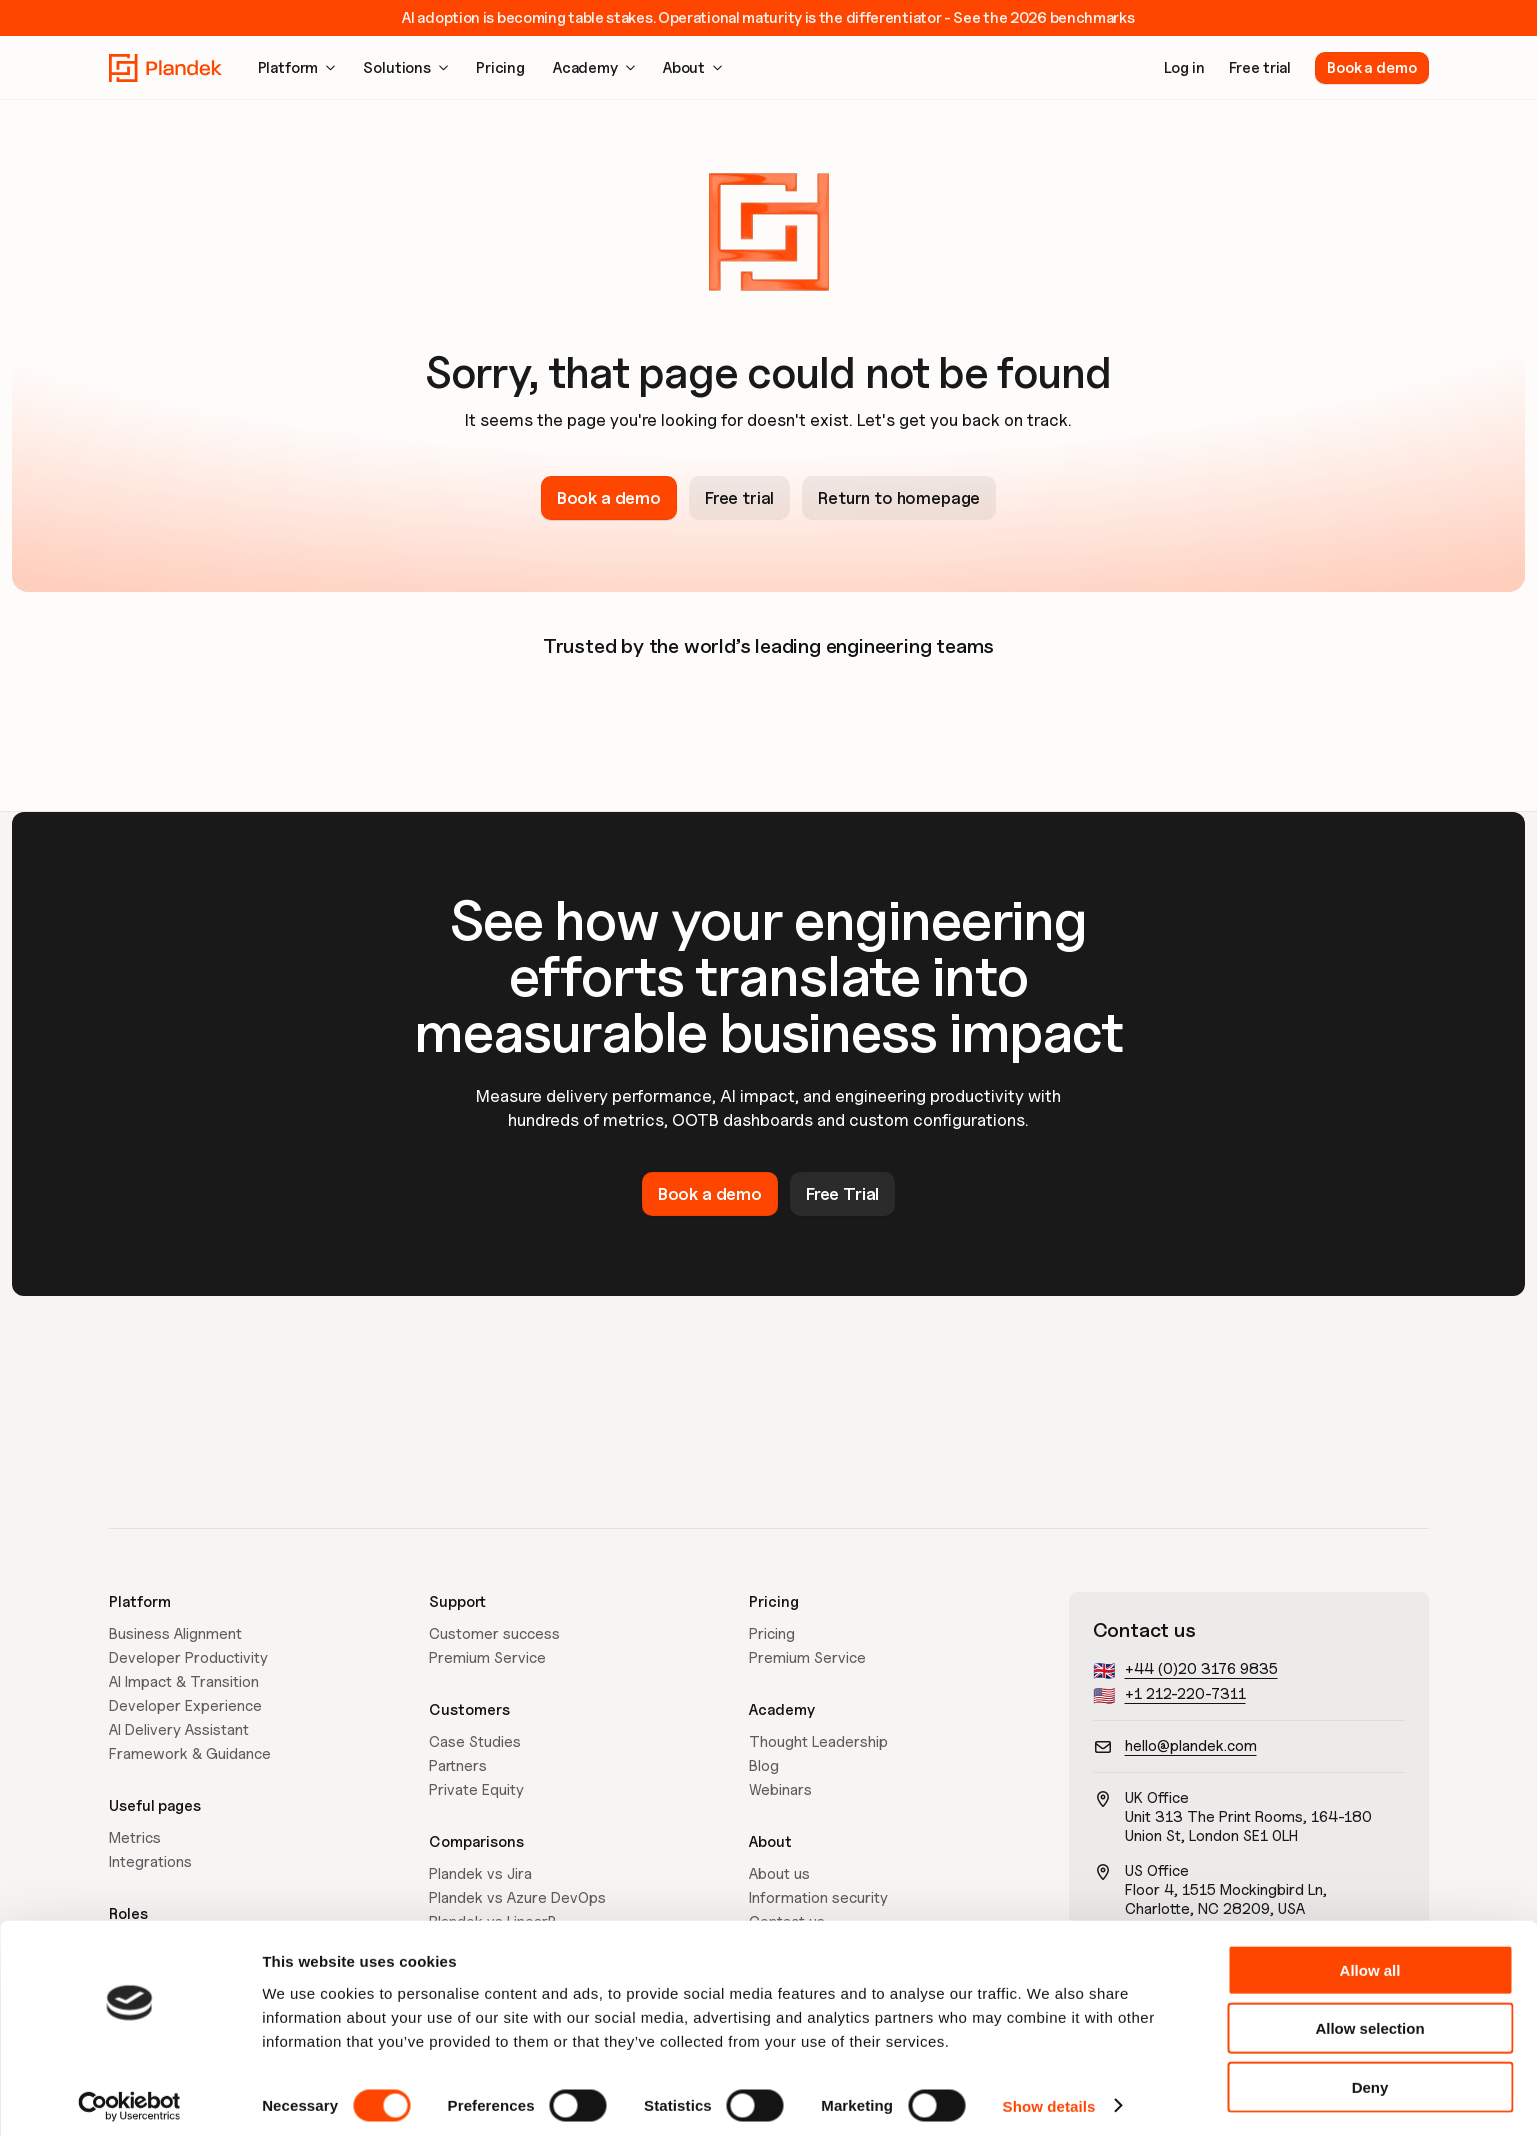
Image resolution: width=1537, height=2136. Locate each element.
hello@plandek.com (1191, 1746)
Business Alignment (175, 1634)
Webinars (780, 1790)
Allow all (1370, 1960)
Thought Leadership (818, 1742)
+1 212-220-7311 (1185, 1694)
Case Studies (475, 1742)
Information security (818, 1898)
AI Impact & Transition (184, 1682)
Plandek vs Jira (480, 1874)
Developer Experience (185, 1706)
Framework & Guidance (190, 1754)
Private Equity (476, 1790)
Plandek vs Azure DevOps (517, 1898)
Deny (1370, 2077)
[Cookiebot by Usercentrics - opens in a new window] (129, 2097)
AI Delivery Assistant (179, 1730)
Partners (458, 1766)
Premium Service (487, 1658)
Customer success (494, 1634)
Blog (764, 1766)
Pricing (772, 1634)
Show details (1049, 2096)
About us (779, 1874)
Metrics (135, 1838)
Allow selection (1369, 2019)
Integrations (150, 1862)
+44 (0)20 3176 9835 (1201, 1669)
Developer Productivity (188, 1658)
